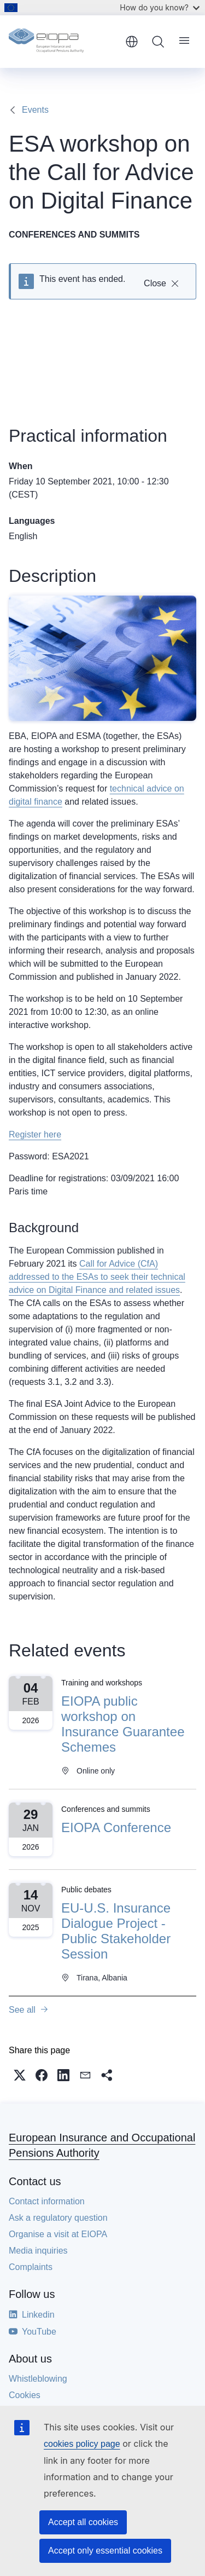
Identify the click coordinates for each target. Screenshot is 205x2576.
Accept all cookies (83, 2522)
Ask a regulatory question (58, 2217)
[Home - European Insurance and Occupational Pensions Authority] (63, 41)
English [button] (131, 41)
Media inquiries (38, 2250)
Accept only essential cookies (105, 2550)
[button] (19, 2075)
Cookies (24, 2395)
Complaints (30, 2267)
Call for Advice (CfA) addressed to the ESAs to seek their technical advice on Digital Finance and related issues (97, 1277)
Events (35, 109)
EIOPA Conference (116, 1827)
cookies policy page (82, 2443)
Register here (35, 1134)
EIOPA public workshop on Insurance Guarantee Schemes (122, 1724)
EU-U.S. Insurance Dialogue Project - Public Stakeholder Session (116, 1931)
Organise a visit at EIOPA (58, 2234)
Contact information (47, 2201)
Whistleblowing (38, 2378)
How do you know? (160, 7)
